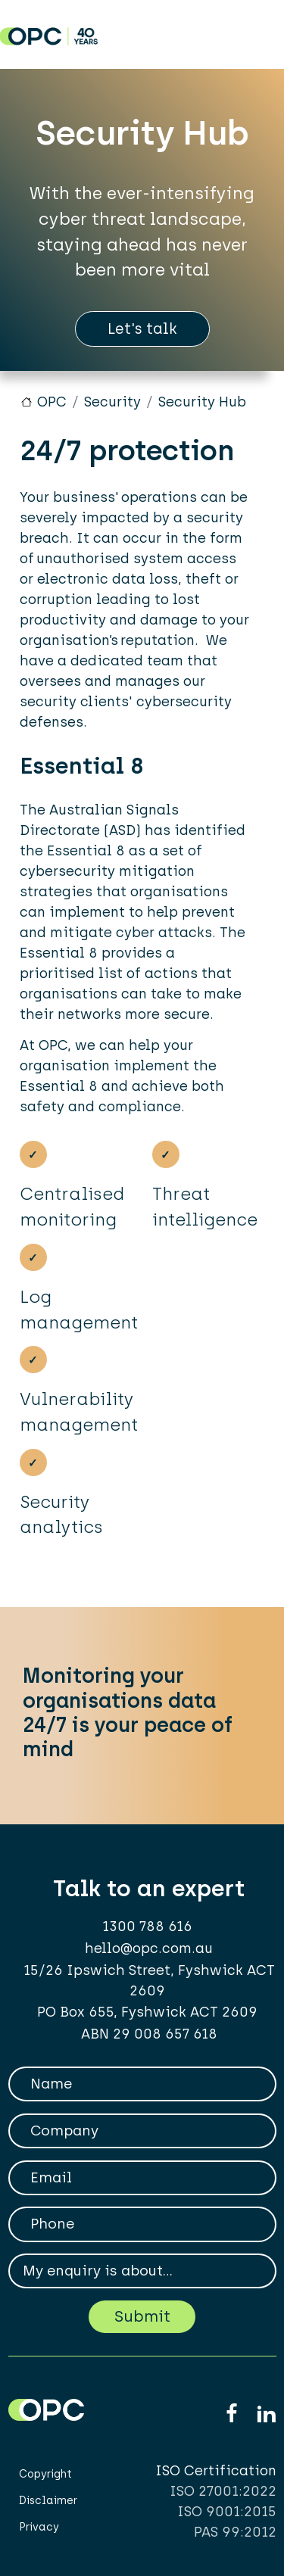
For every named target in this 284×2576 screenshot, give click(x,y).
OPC (52, 402)
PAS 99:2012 (235, 2532)
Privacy (39, 2527)
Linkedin (266, 2414)
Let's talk (142, 328)
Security (112, 402)
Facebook (232, 2414)
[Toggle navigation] (256, 30)
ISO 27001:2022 (223, 2491)
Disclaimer (48, 2500)
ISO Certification (215, 2470)
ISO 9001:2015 (226, 2511)
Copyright (45, 2474)
